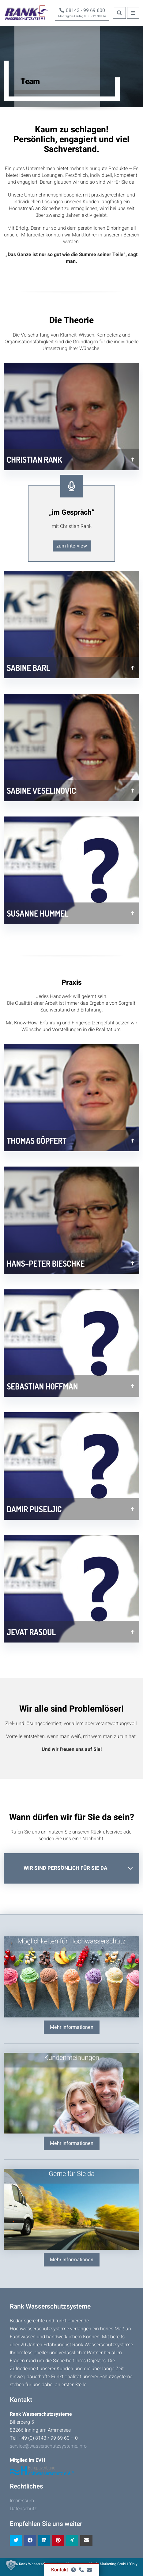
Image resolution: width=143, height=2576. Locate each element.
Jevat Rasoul (31, 1632)
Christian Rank (34, 459)
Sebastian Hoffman (42, 1386)
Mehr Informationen (71, 2027)
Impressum (22, 2500)
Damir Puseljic (34, 1509)
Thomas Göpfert (36, 1141)
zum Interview (71, 546)
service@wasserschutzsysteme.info (48, 2446)
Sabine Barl (28, 668)
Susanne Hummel (38, 913)
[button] (11, 2565)
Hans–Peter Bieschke (46, 1263)
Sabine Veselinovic (41, 790)
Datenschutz (23, 2508)
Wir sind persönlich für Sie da (65, 1868)
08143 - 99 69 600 (82, 10)
